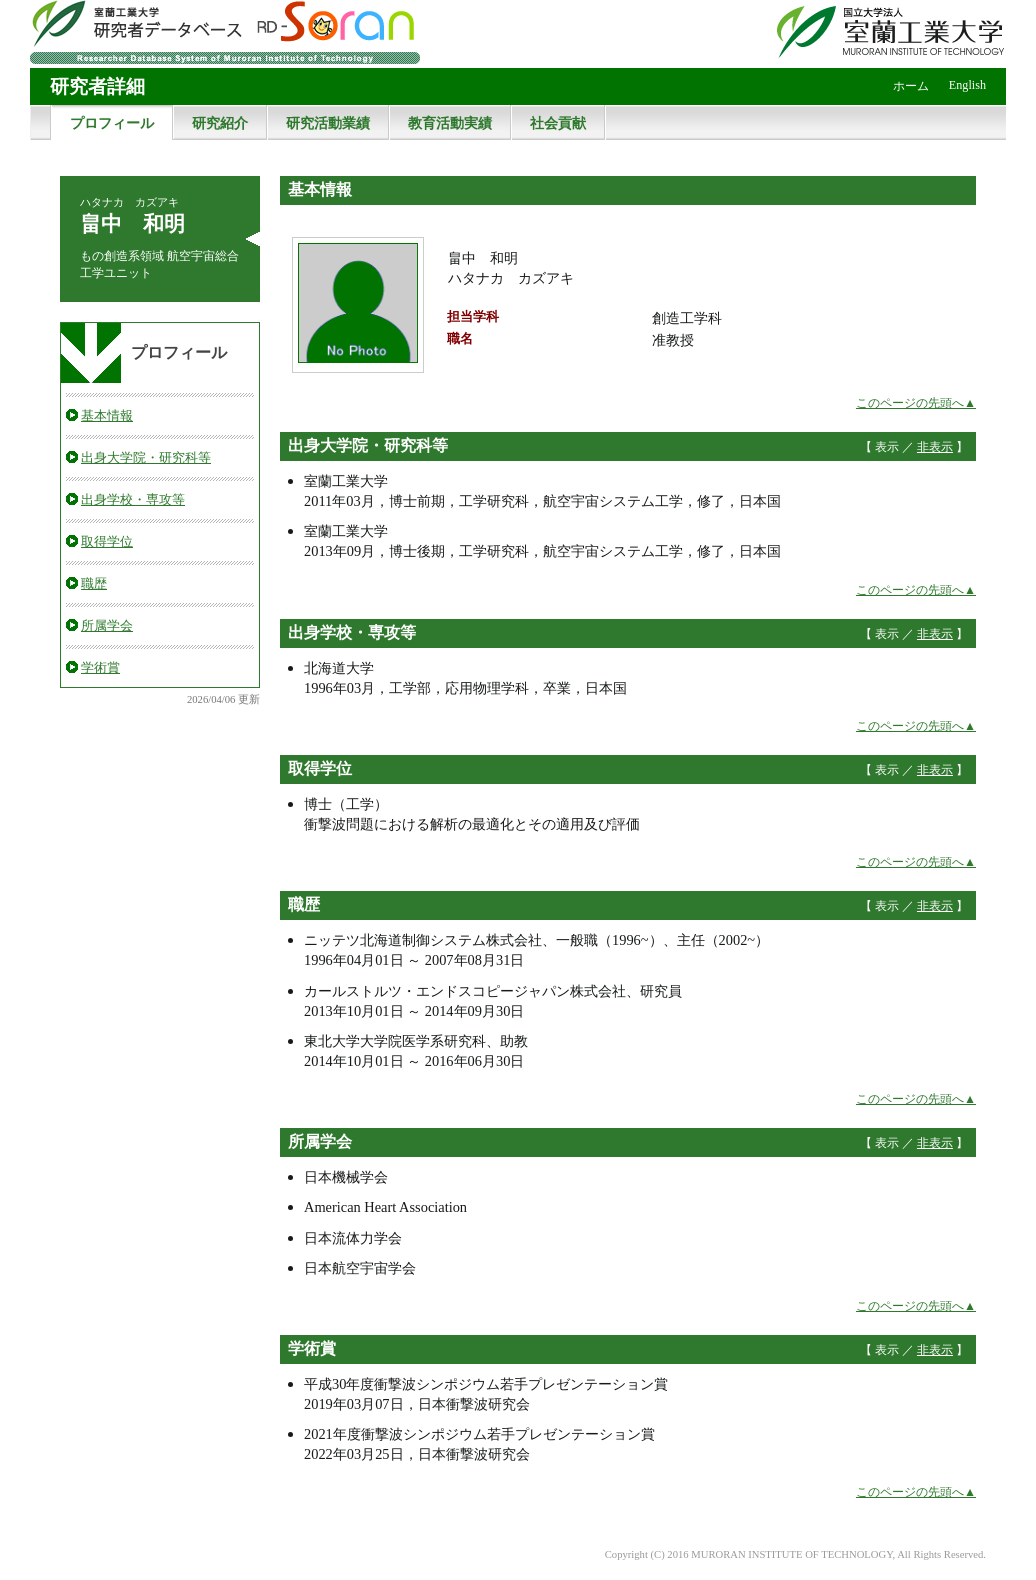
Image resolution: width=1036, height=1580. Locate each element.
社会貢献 (558, 123)
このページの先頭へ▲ (916, 403)
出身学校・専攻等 (133, 499)
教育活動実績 (450, 123)
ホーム (911, 86)
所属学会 (107, 625)
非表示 (935, 447)
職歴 (94, 583)
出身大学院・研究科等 (146, 457)
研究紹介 (220, 123)
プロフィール (112, 123)
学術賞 (100, 667)
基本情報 (107, 415)
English (967, 85)
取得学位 (107, 541)
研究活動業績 (328, 123)
